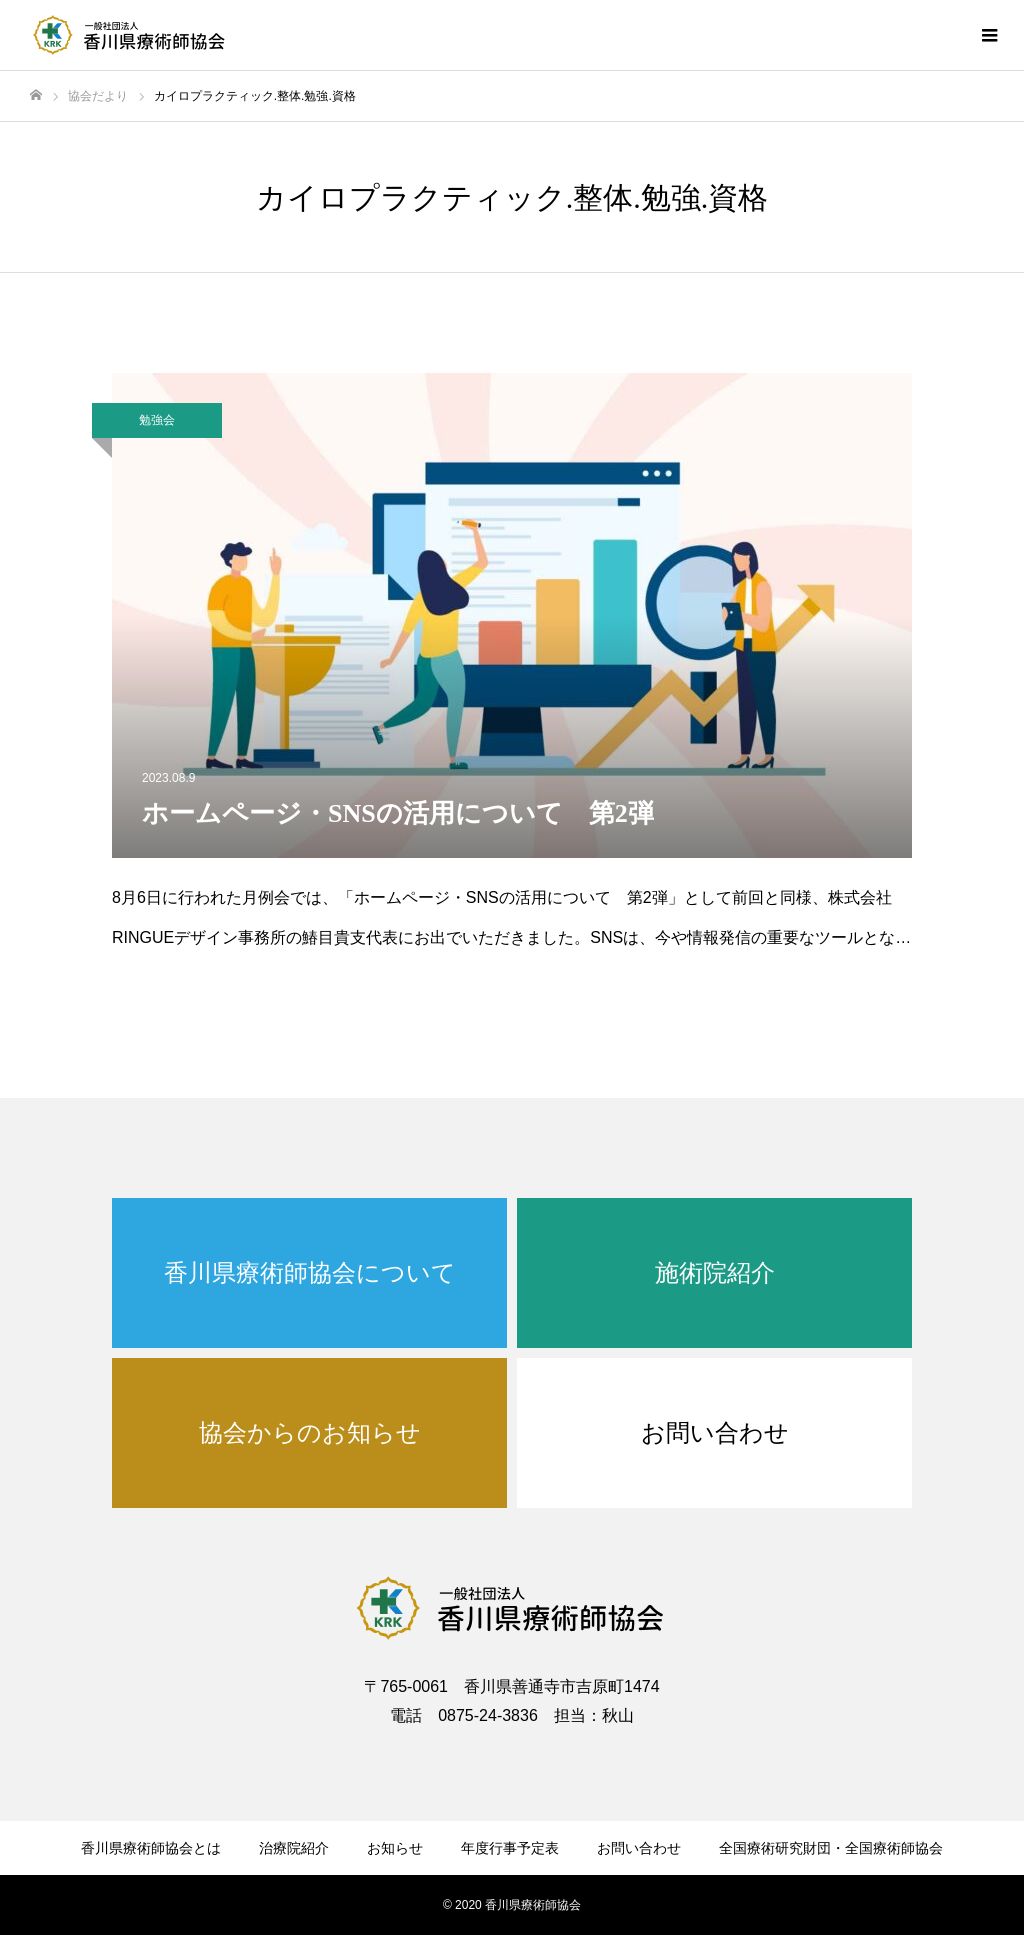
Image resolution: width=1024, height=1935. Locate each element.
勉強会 (157, 420)
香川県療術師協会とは (151, 1848)
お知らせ (395, 1848)
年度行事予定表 (510, 1848)
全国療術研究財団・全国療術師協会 (831, 1848)
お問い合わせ (639, 1848)
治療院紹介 (294, 1848)
